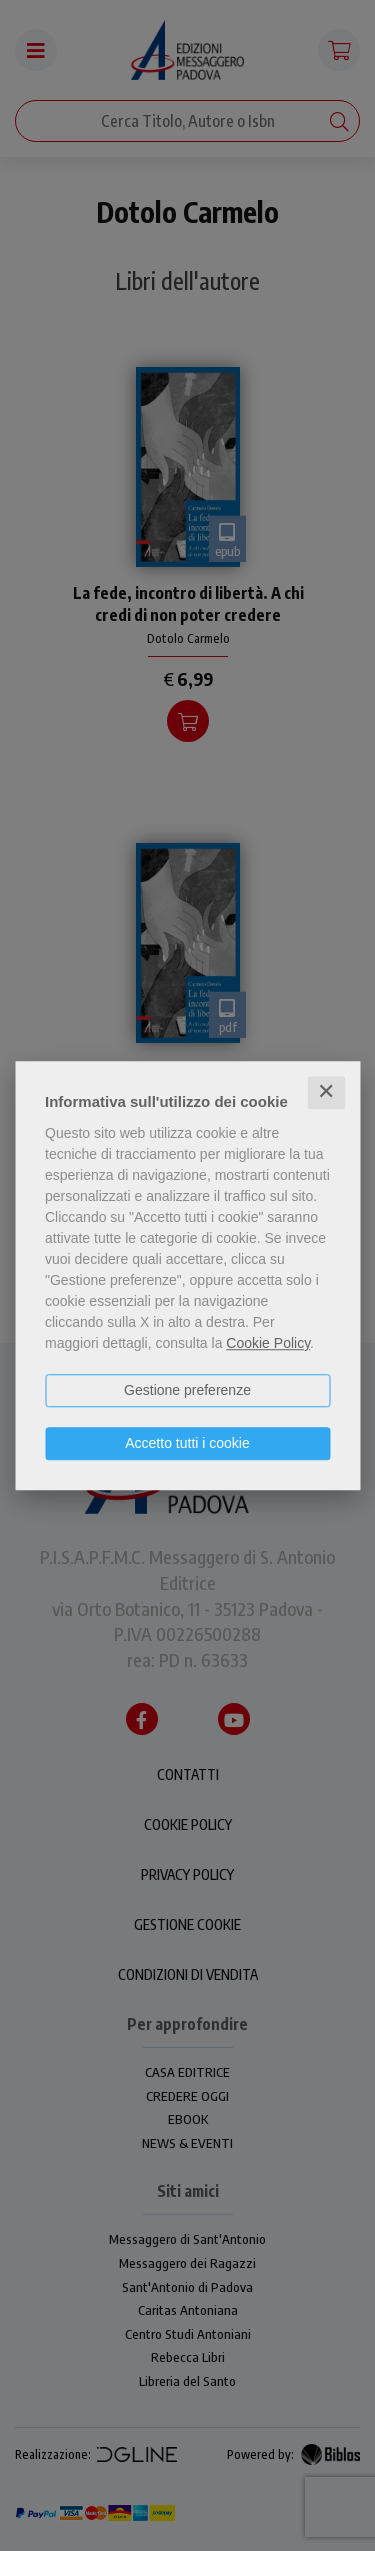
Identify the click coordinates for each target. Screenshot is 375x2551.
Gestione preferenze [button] (187, 1390)
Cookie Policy (268, 1343)
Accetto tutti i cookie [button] (187, 1443)
